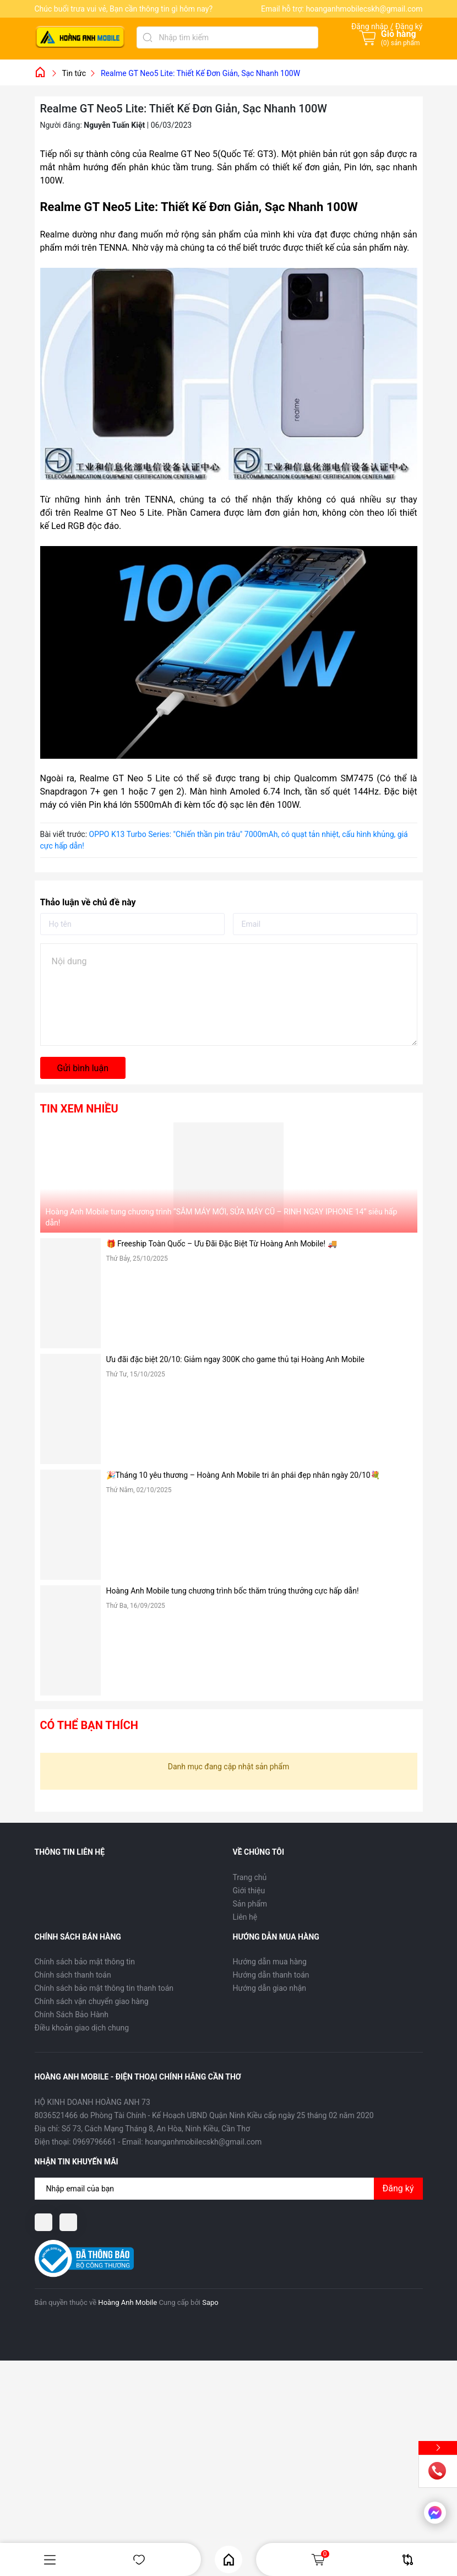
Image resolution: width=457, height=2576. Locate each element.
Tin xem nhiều (79, 1108)
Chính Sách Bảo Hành (71, 2014)
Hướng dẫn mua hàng (270, 1961)
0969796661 (94, 2141)
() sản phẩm (400, 43)
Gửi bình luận (82, 1068)
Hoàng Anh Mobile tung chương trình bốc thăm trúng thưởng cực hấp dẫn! (232, 1590)
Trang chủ (250, 1877)
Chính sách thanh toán (73, 1974)
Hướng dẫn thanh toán (271, 1974)
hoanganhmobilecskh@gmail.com (364, 8)
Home (228, 2559)
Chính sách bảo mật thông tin (85, 1961)
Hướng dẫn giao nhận (270, 1988)
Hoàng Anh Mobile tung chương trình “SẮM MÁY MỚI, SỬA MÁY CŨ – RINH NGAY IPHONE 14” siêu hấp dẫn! (222, 1217)
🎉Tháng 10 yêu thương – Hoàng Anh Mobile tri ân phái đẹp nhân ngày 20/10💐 (243, 1475)
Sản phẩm (250, 1903)
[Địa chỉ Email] (229, 2189)
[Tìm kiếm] (148, 37)
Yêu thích (139, 2559)
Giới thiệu (249, 1890)
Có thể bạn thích (89, 1725)
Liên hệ (245, 1917)
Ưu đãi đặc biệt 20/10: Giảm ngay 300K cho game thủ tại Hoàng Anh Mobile (235, 1359)
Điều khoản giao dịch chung (82, 2027)
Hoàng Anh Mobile (127, 2302)
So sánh (407, 2559)
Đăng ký (398, 2188)
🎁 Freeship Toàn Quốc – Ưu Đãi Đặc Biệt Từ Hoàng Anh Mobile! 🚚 (221, 1243)
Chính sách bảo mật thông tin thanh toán (104, 1988)
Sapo (210, 2302)
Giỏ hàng (320, 2559)
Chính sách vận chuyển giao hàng (92, 2001)
